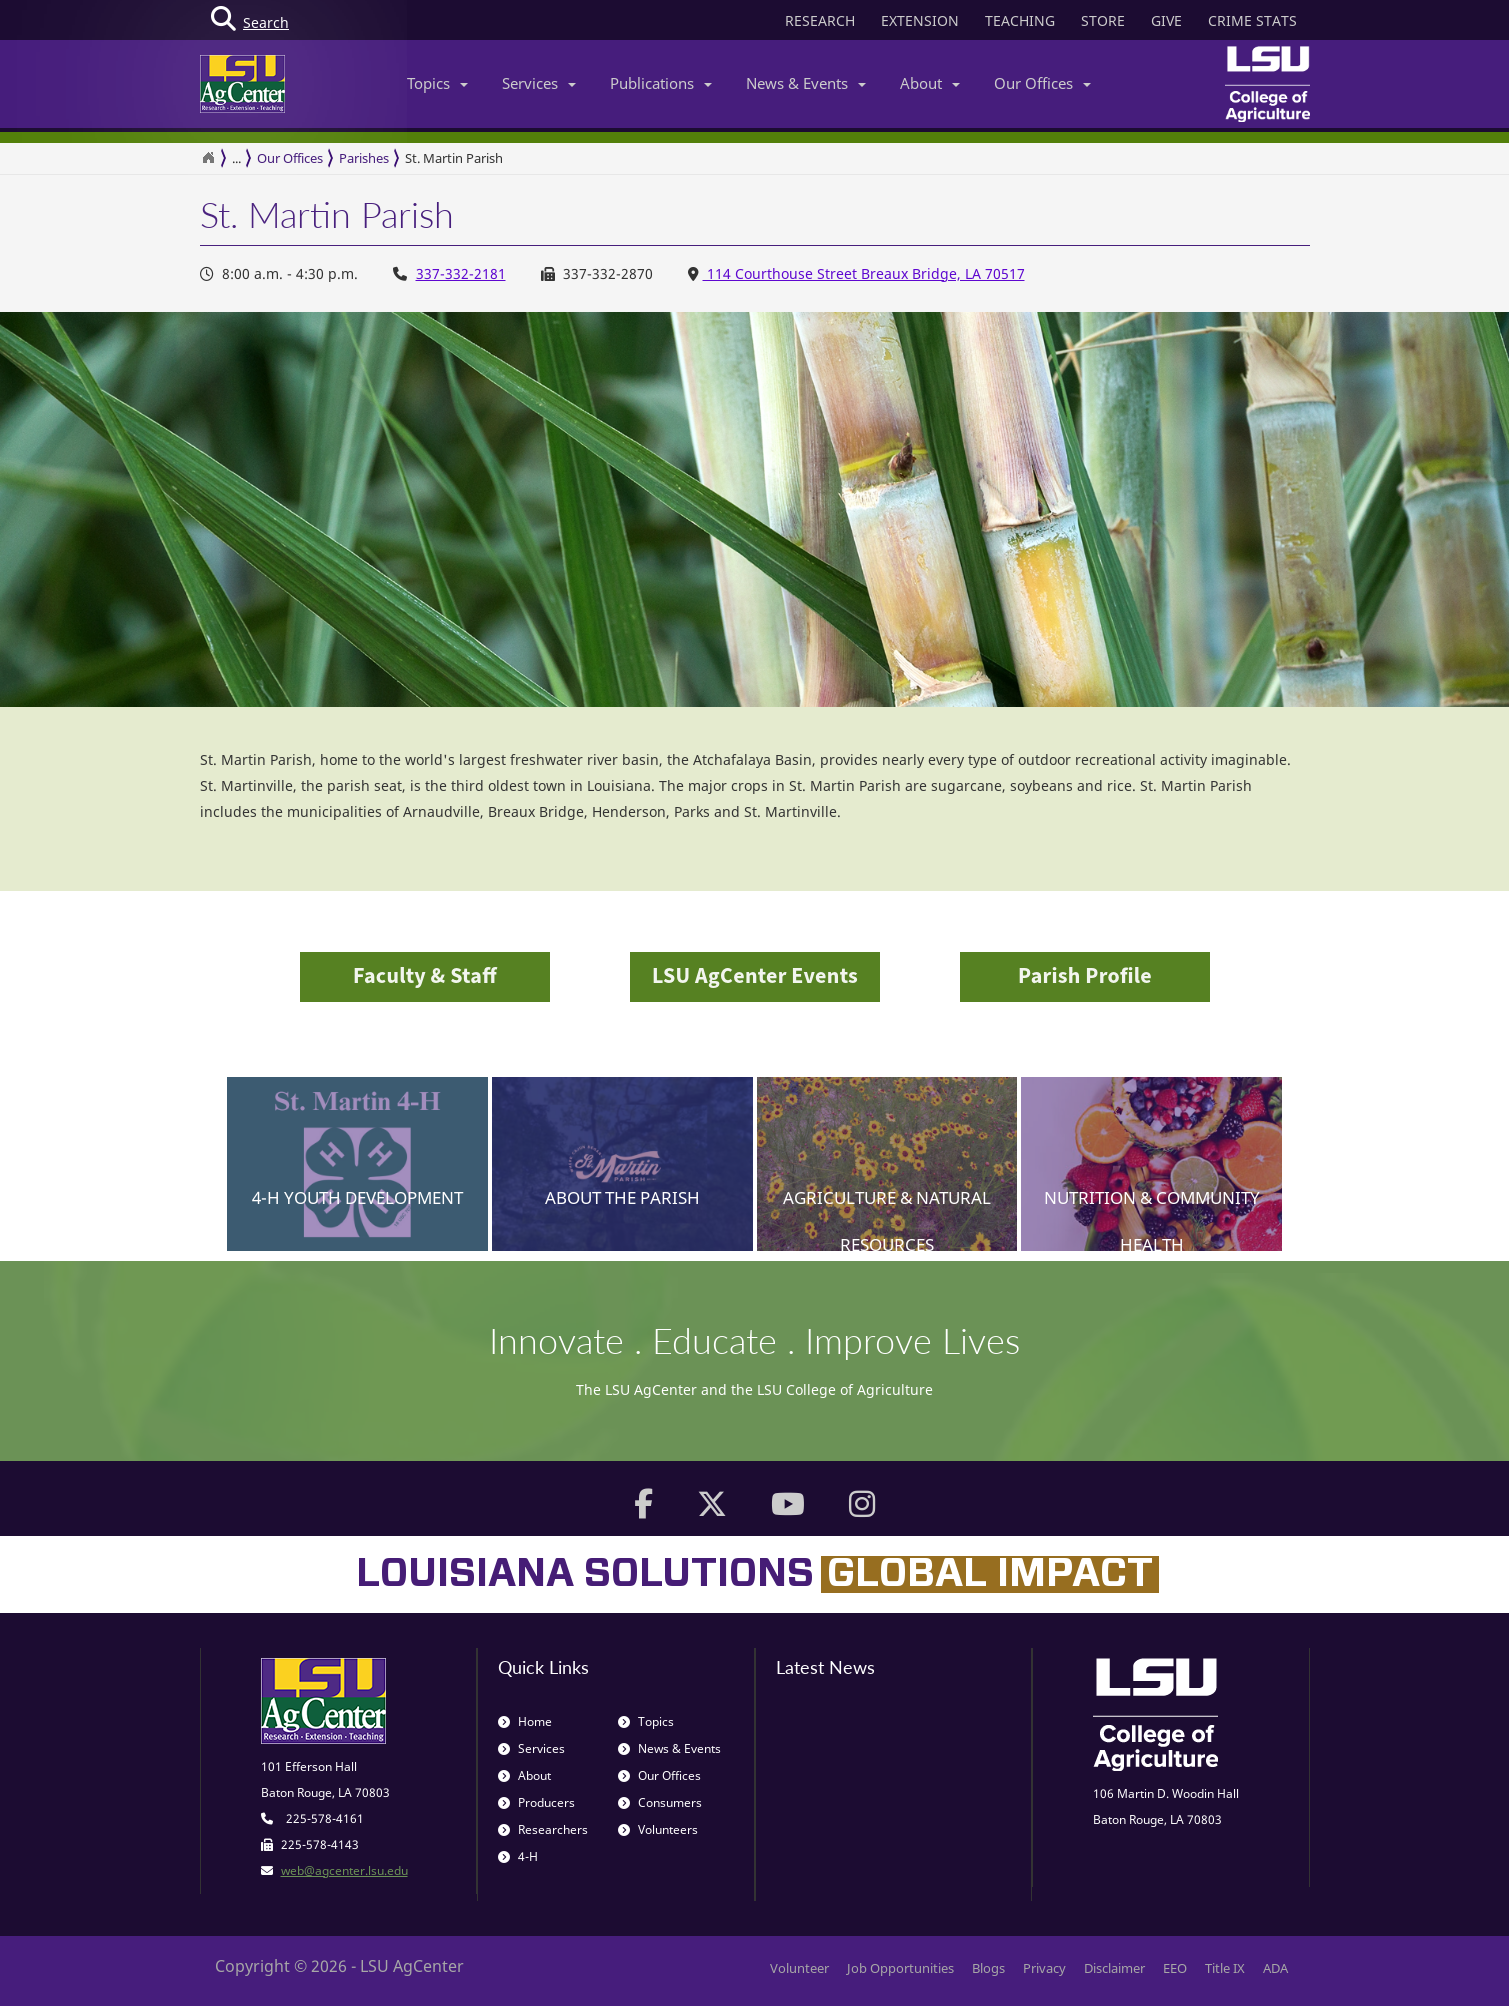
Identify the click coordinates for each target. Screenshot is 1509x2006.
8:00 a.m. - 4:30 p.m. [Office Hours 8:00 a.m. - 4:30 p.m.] (279, 273)
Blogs (988, 1968)
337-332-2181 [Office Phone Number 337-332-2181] (461, 273)
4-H (518, 1856)
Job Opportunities (900, 1968)
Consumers (660, 1802)
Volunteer (799, 1968)
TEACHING (1020, 20)
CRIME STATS (1252, 20)
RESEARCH (820, 20)
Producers (536, 1802)
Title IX (1225, 1968)
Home (525, 1721)
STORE (1103, 20)
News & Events (806, 83)
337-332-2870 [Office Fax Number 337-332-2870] (597, 273)
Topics (437, 83)
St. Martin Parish (454, 158)
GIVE (1166, 20)
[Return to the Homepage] (208, 158)
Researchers (543, 1829)
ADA (1275, 1968)
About (930, 83)
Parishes (364, 158)
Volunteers (658, 1829)
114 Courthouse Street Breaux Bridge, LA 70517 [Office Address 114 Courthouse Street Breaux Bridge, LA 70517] (864, 273)
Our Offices (1042, 83)
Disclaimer (1114, 1968)
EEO (1175, 1968)
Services (539, 83)
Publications (661, 83)
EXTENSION (920, 20)
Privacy (1044, 1968)
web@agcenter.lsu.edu (344, 1870)
